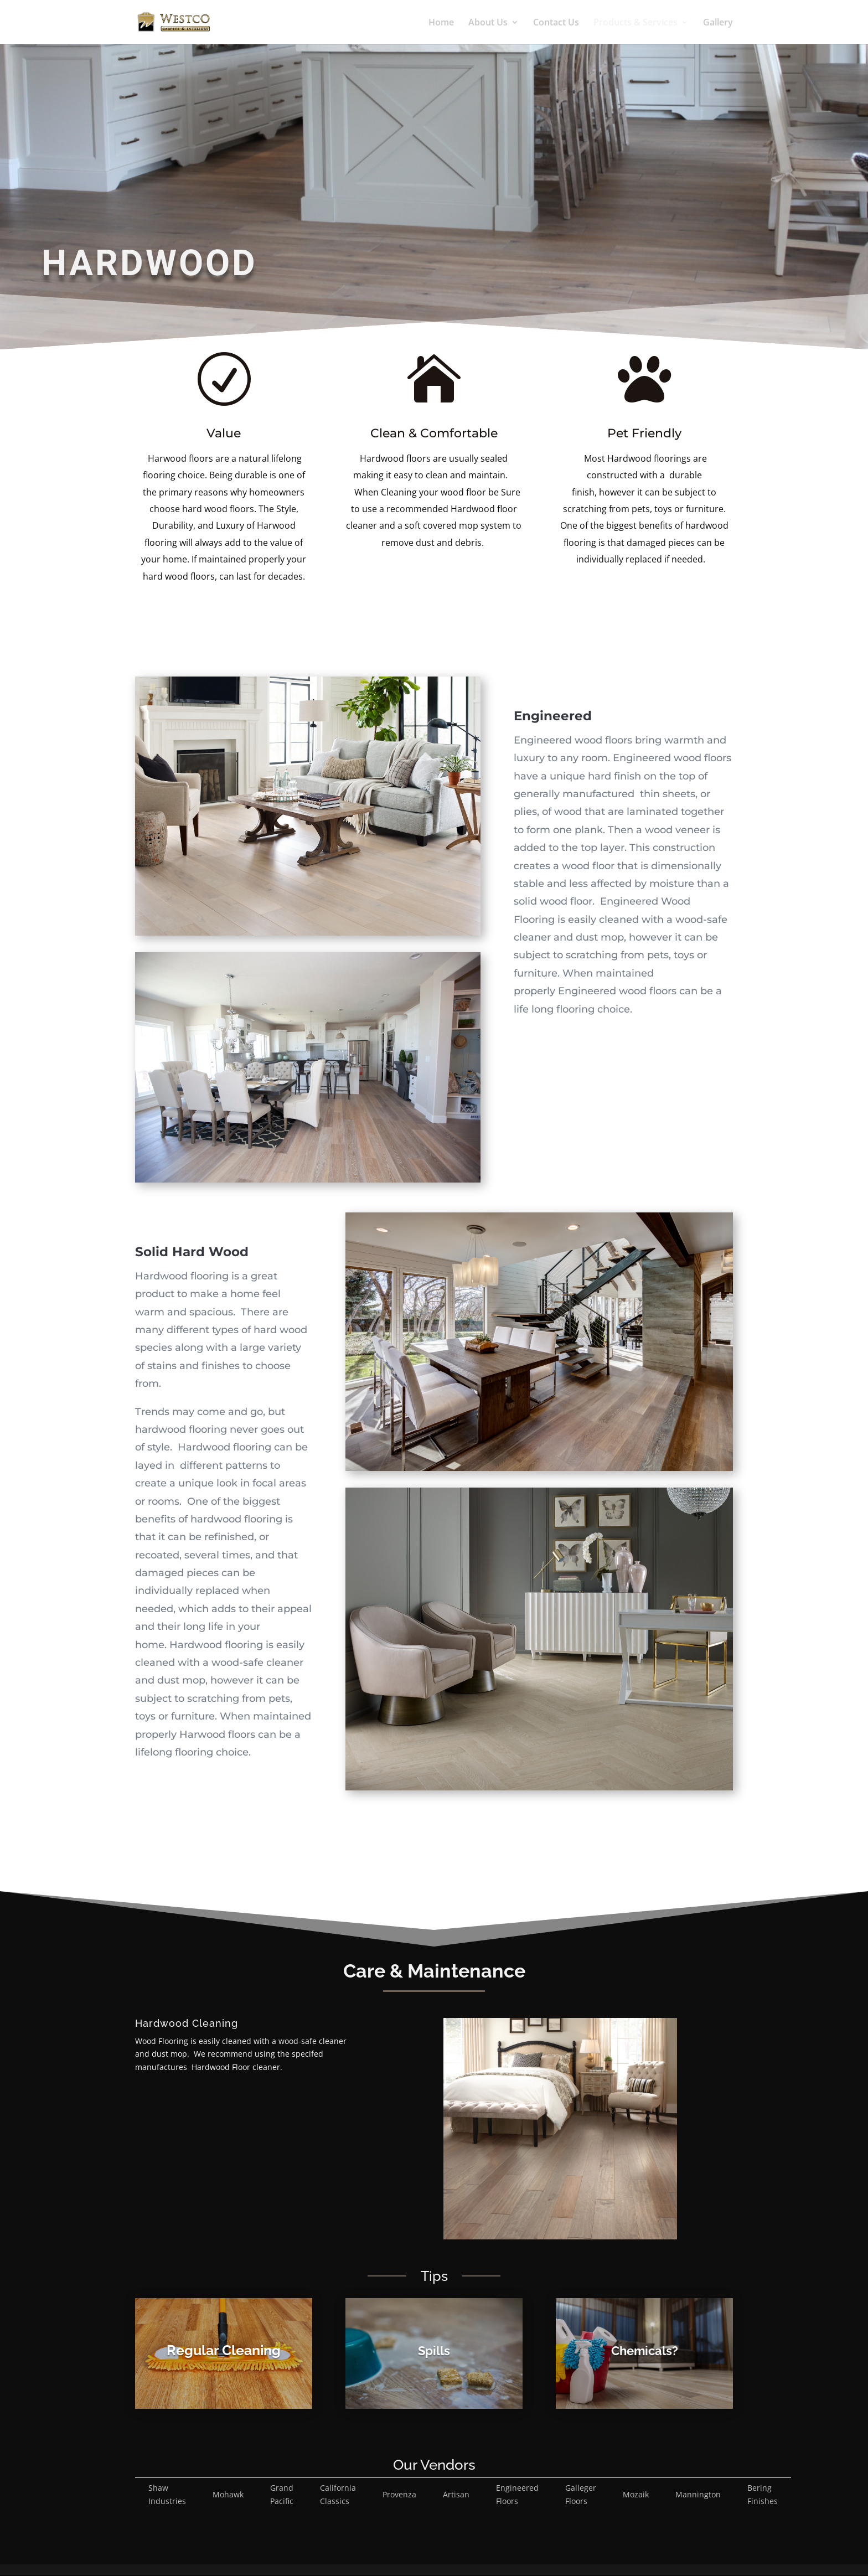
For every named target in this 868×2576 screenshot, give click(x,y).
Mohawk (228, 2494)
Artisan (456, 2494)
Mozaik (636, 2494)
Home (441, 23)
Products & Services (635, 23)
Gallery (718, 23)
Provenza (399, 2494)
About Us (488, 23)
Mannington (698, 2494)
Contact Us (556, 23)
